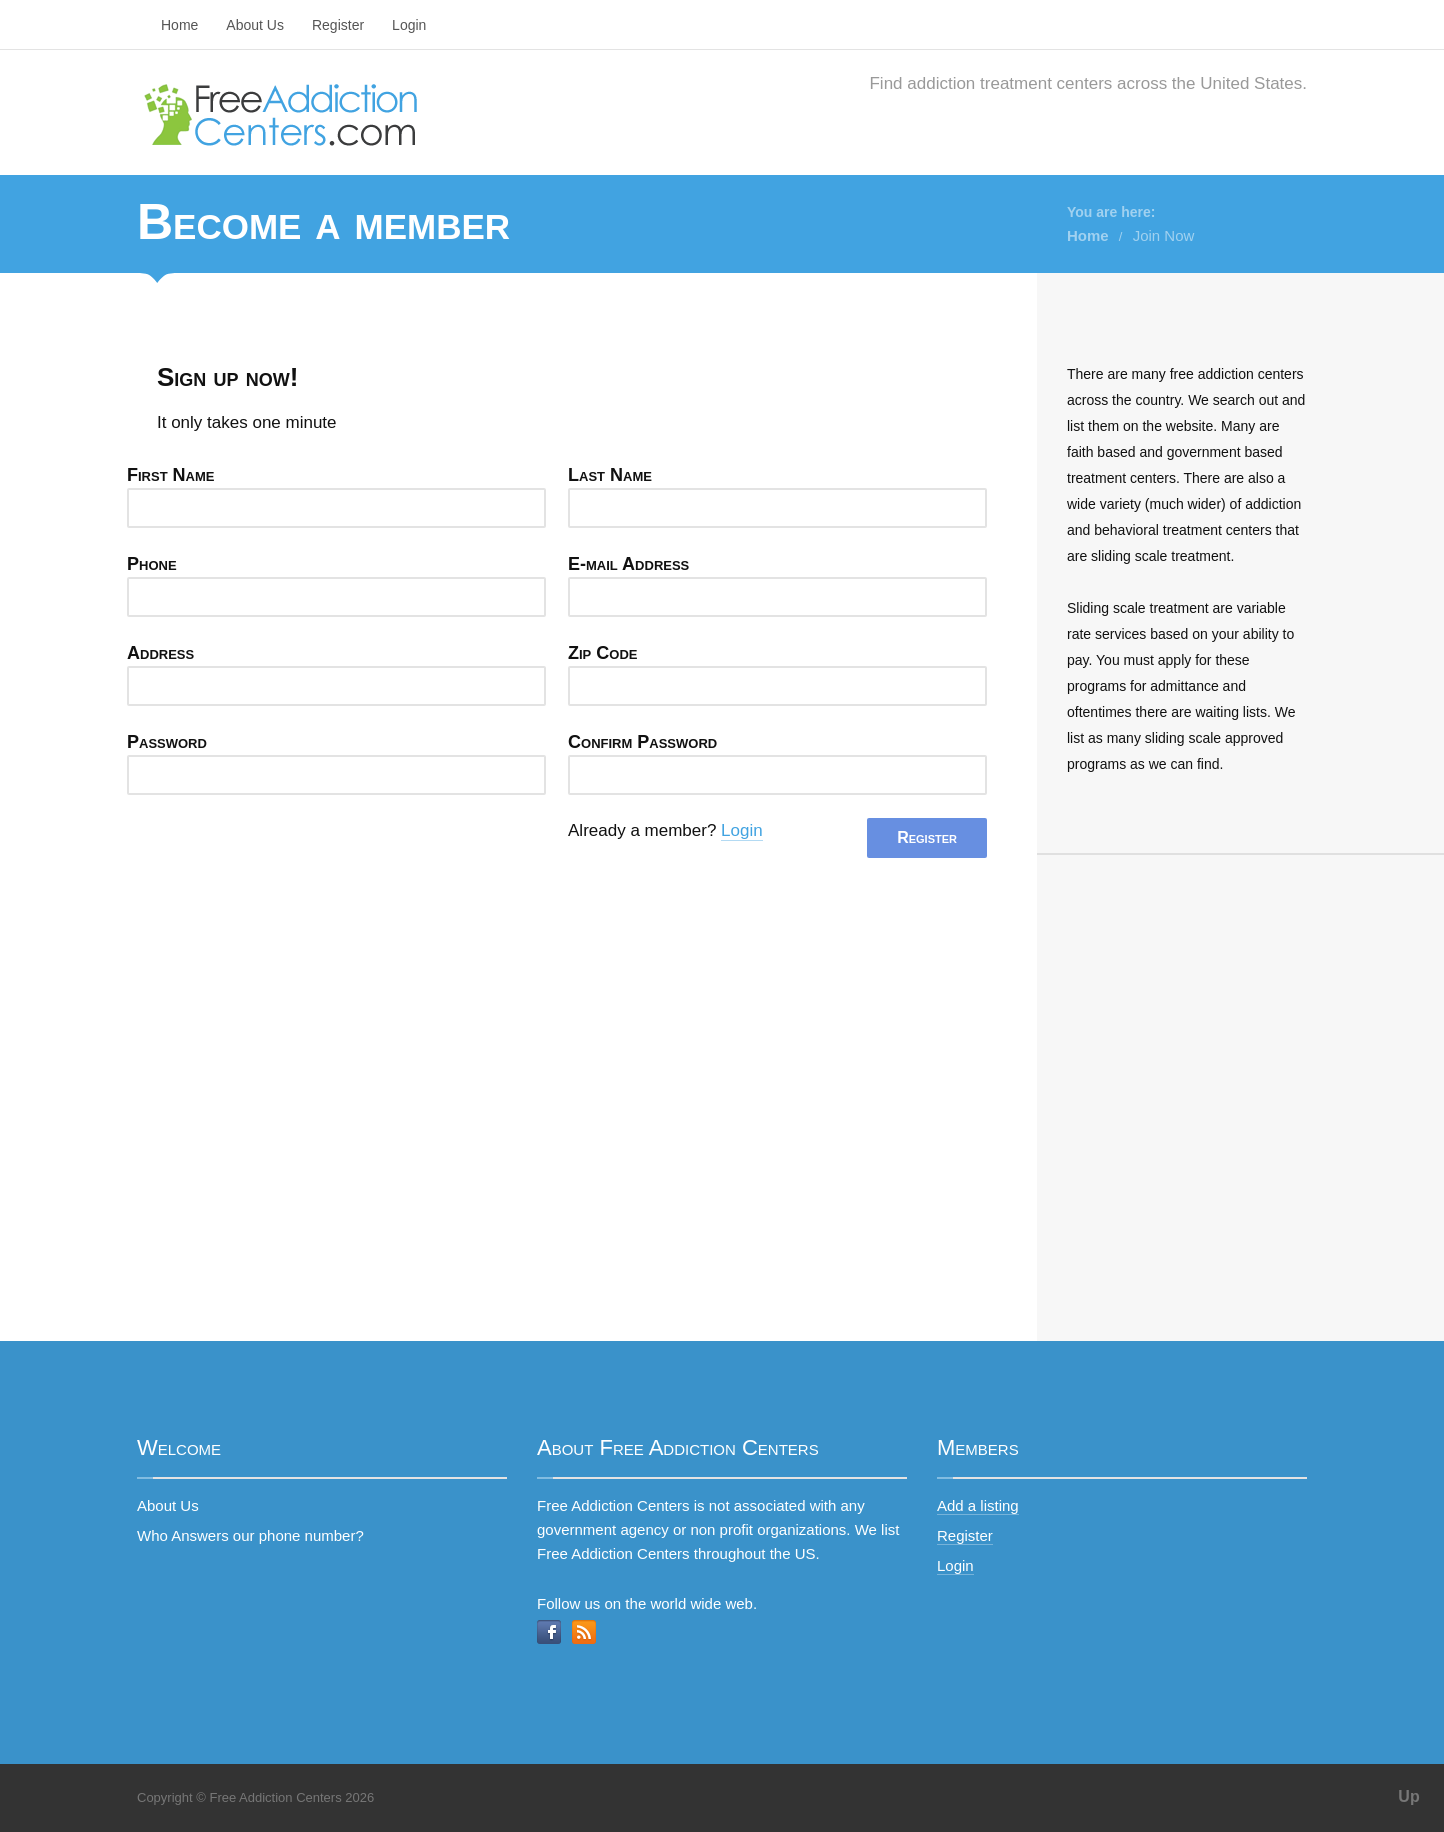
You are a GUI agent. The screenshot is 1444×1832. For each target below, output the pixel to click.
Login (409, 25)
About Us (255, 25)
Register (338, 25)
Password (167, 742)
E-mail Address (628, 564)
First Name (171, 475)
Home (179, 25)
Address (160, 653)
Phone (152, 564)
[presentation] (279, 857)
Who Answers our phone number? (250, 1535)
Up (1408, 1796)
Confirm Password (642, 742)
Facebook (549, 1632)
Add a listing (978, 1505)
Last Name (610, 475)
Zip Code (602, 653)
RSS (584, 1632)
